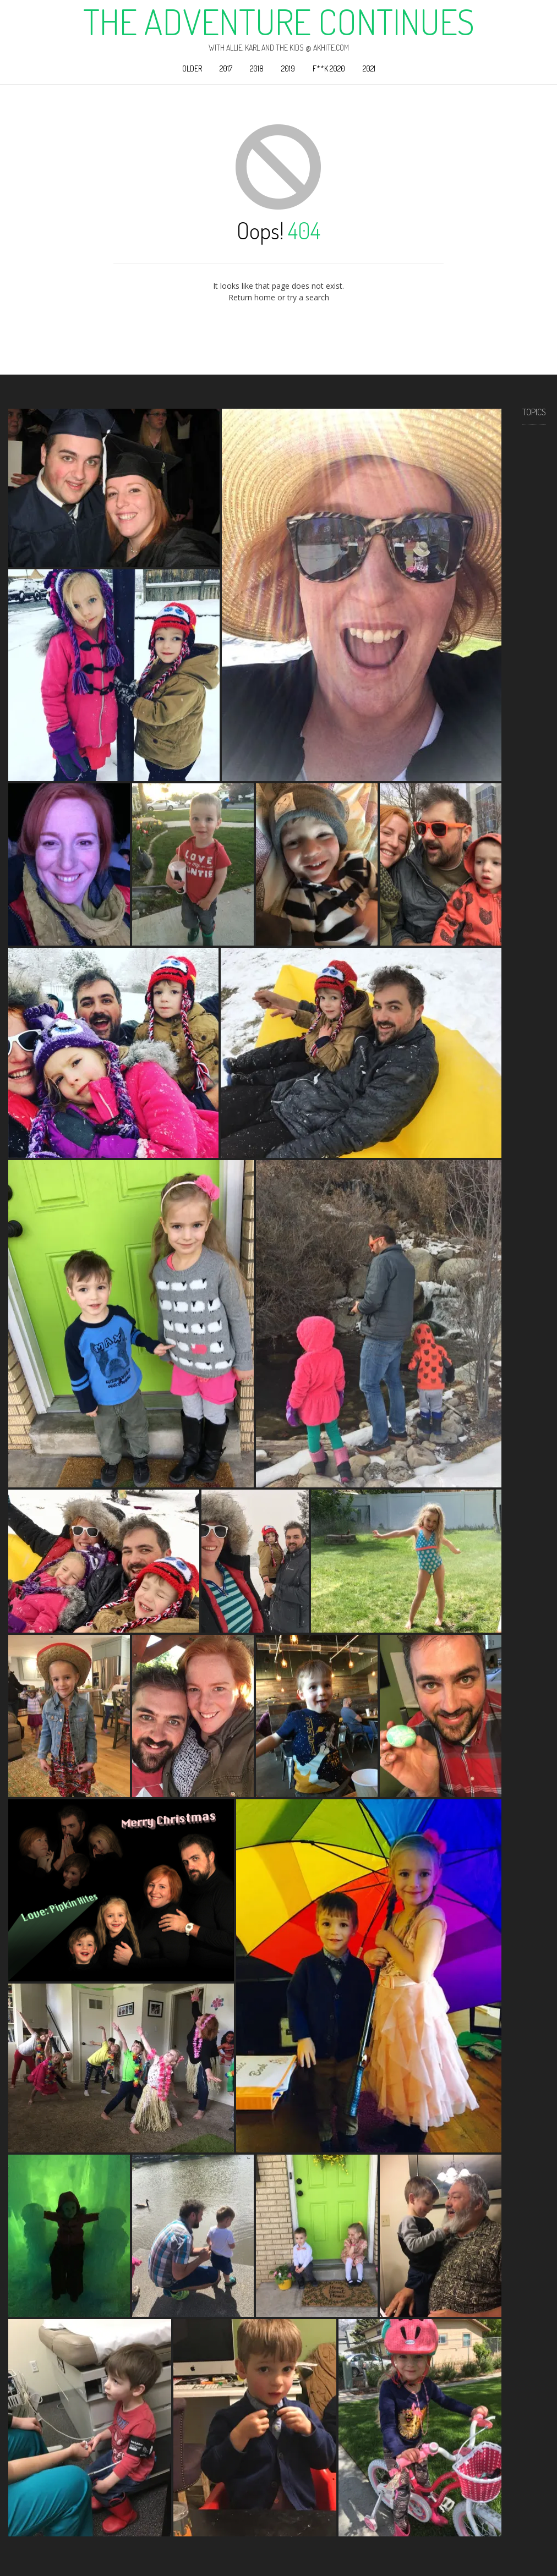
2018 (257, 68)
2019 (288, 68)
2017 (226, 68)
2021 (369, 68)
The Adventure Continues (278, 21)
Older (192, 68)
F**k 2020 (329, 68)
